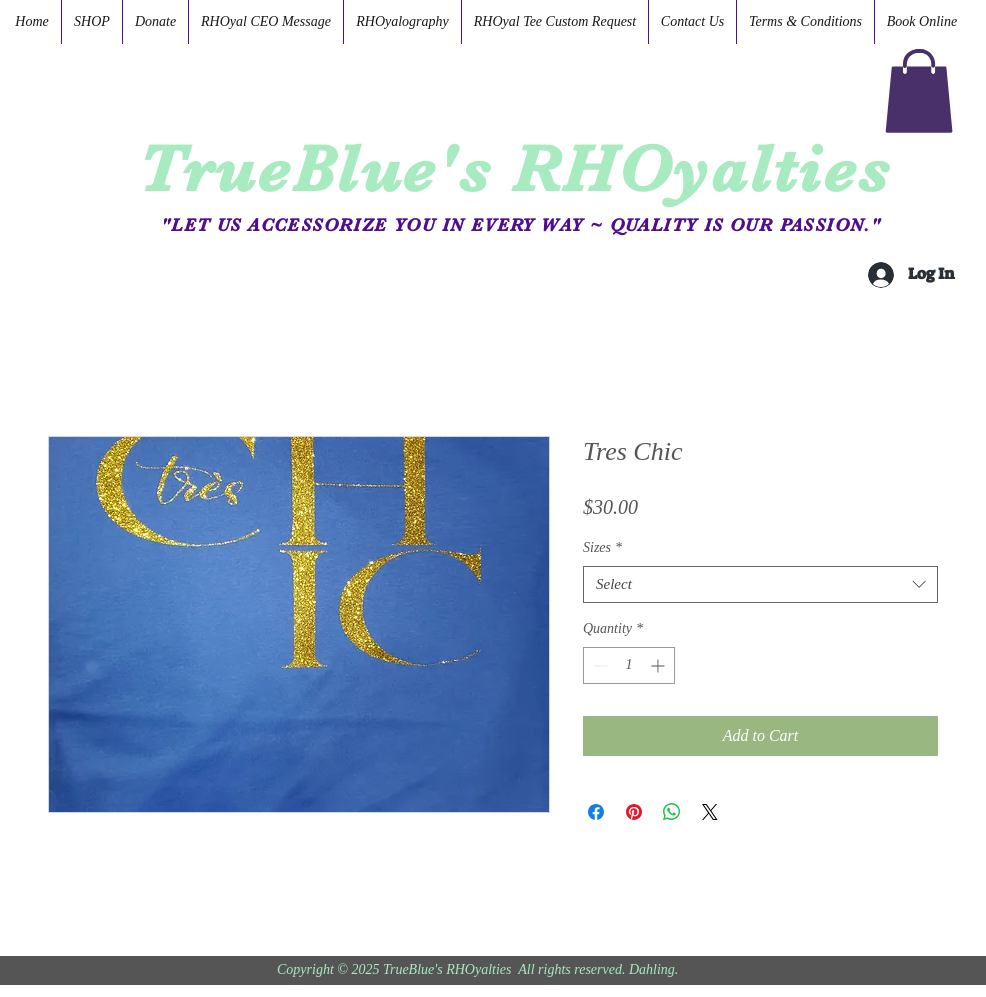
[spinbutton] (629, 665)
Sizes (602, 547)
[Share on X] (710, 812)
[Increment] (659, 665)
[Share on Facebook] (596, 812)
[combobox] (760, 585)
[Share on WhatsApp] (672, 812)
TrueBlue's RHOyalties (514, 169)
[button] (919, 91)
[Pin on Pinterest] (634, 812)
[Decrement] (598, 665)
